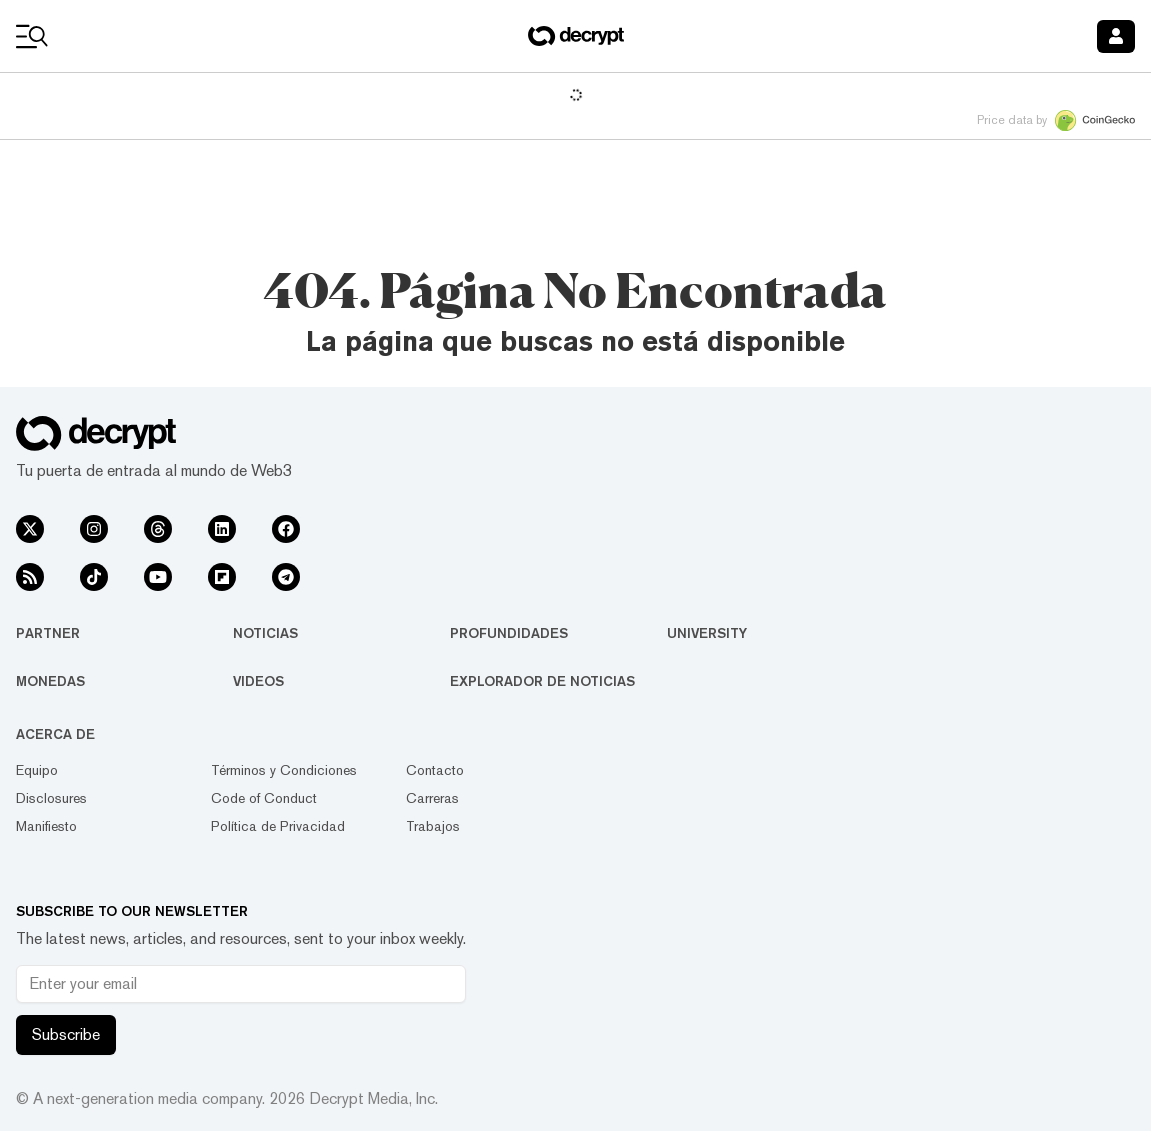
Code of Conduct (264, 798)
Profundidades (509, 633)
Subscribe (66, 1034)
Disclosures (51, 798)
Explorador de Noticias (542, 681)
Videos (258, 681)
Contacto (435, 770)
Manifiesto (46, 826)
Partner (48, 633)
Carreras (432, 798)
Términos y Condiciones (284, 770)
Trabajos (433, 826)
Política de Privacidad (278, 826)
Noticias (265, 633)
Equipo (37, 770)
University (707, 633)
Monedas (50, 681)
